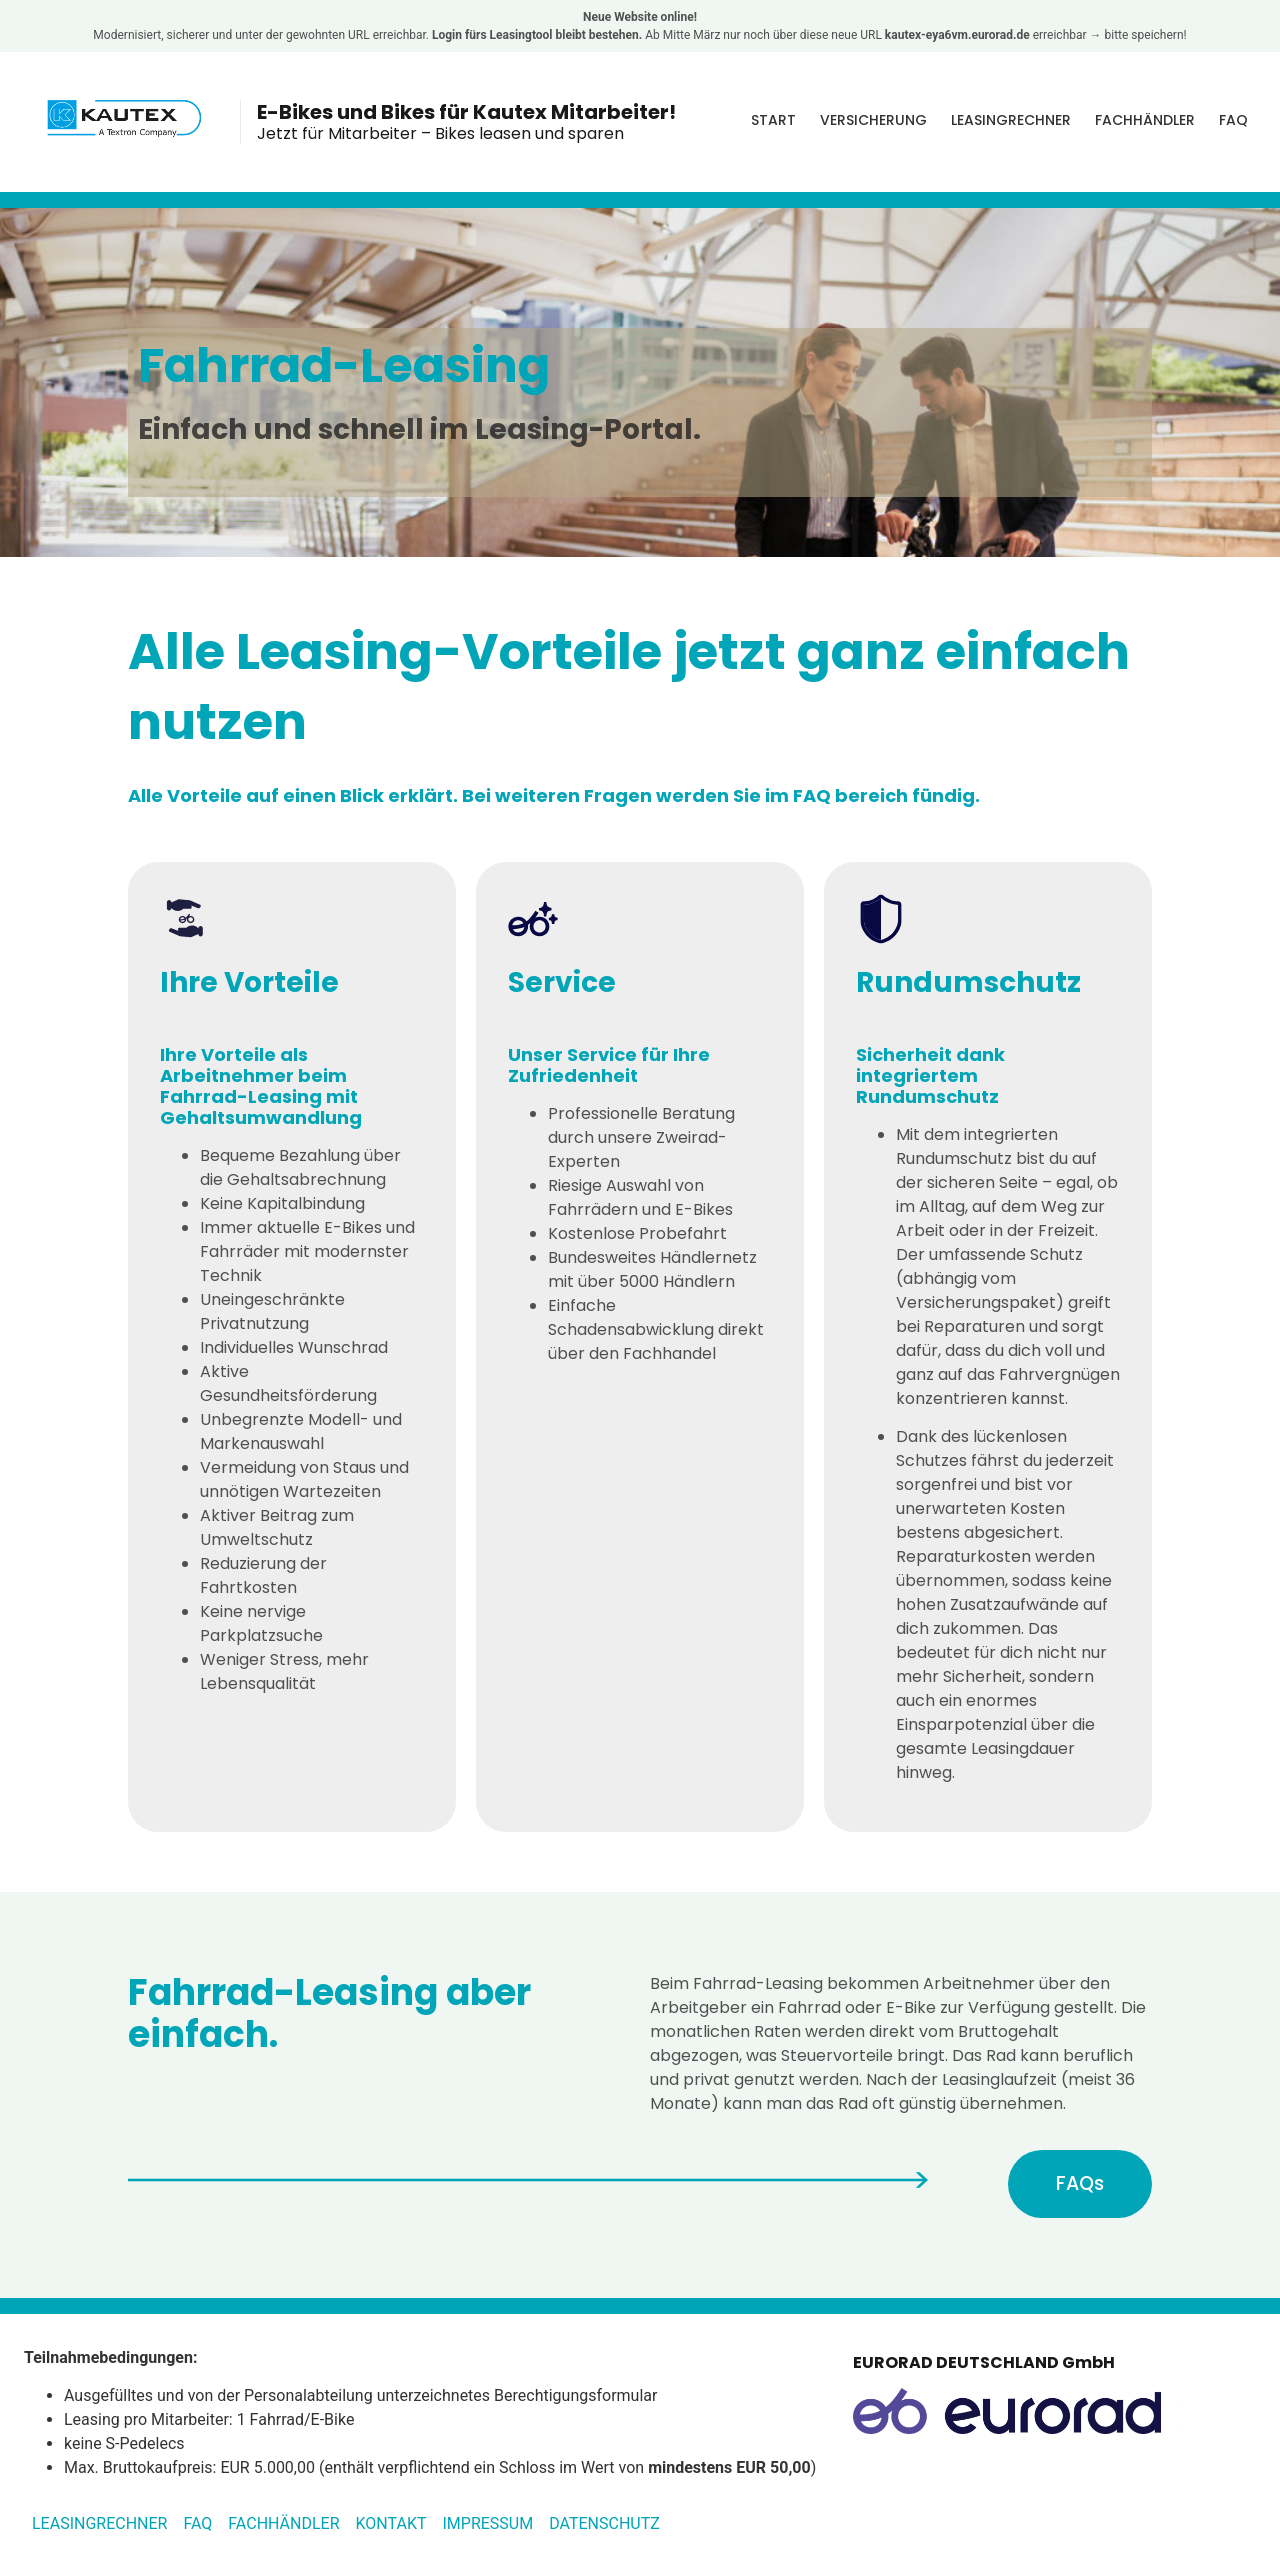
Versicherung (873, 120)
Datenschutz (604, 2525)
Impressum (487, 2525)
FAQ (1233, 120)
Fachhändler (1145, 120)
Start (773, 120)
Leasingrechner (1011, 120)
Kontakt (391, 2525)
